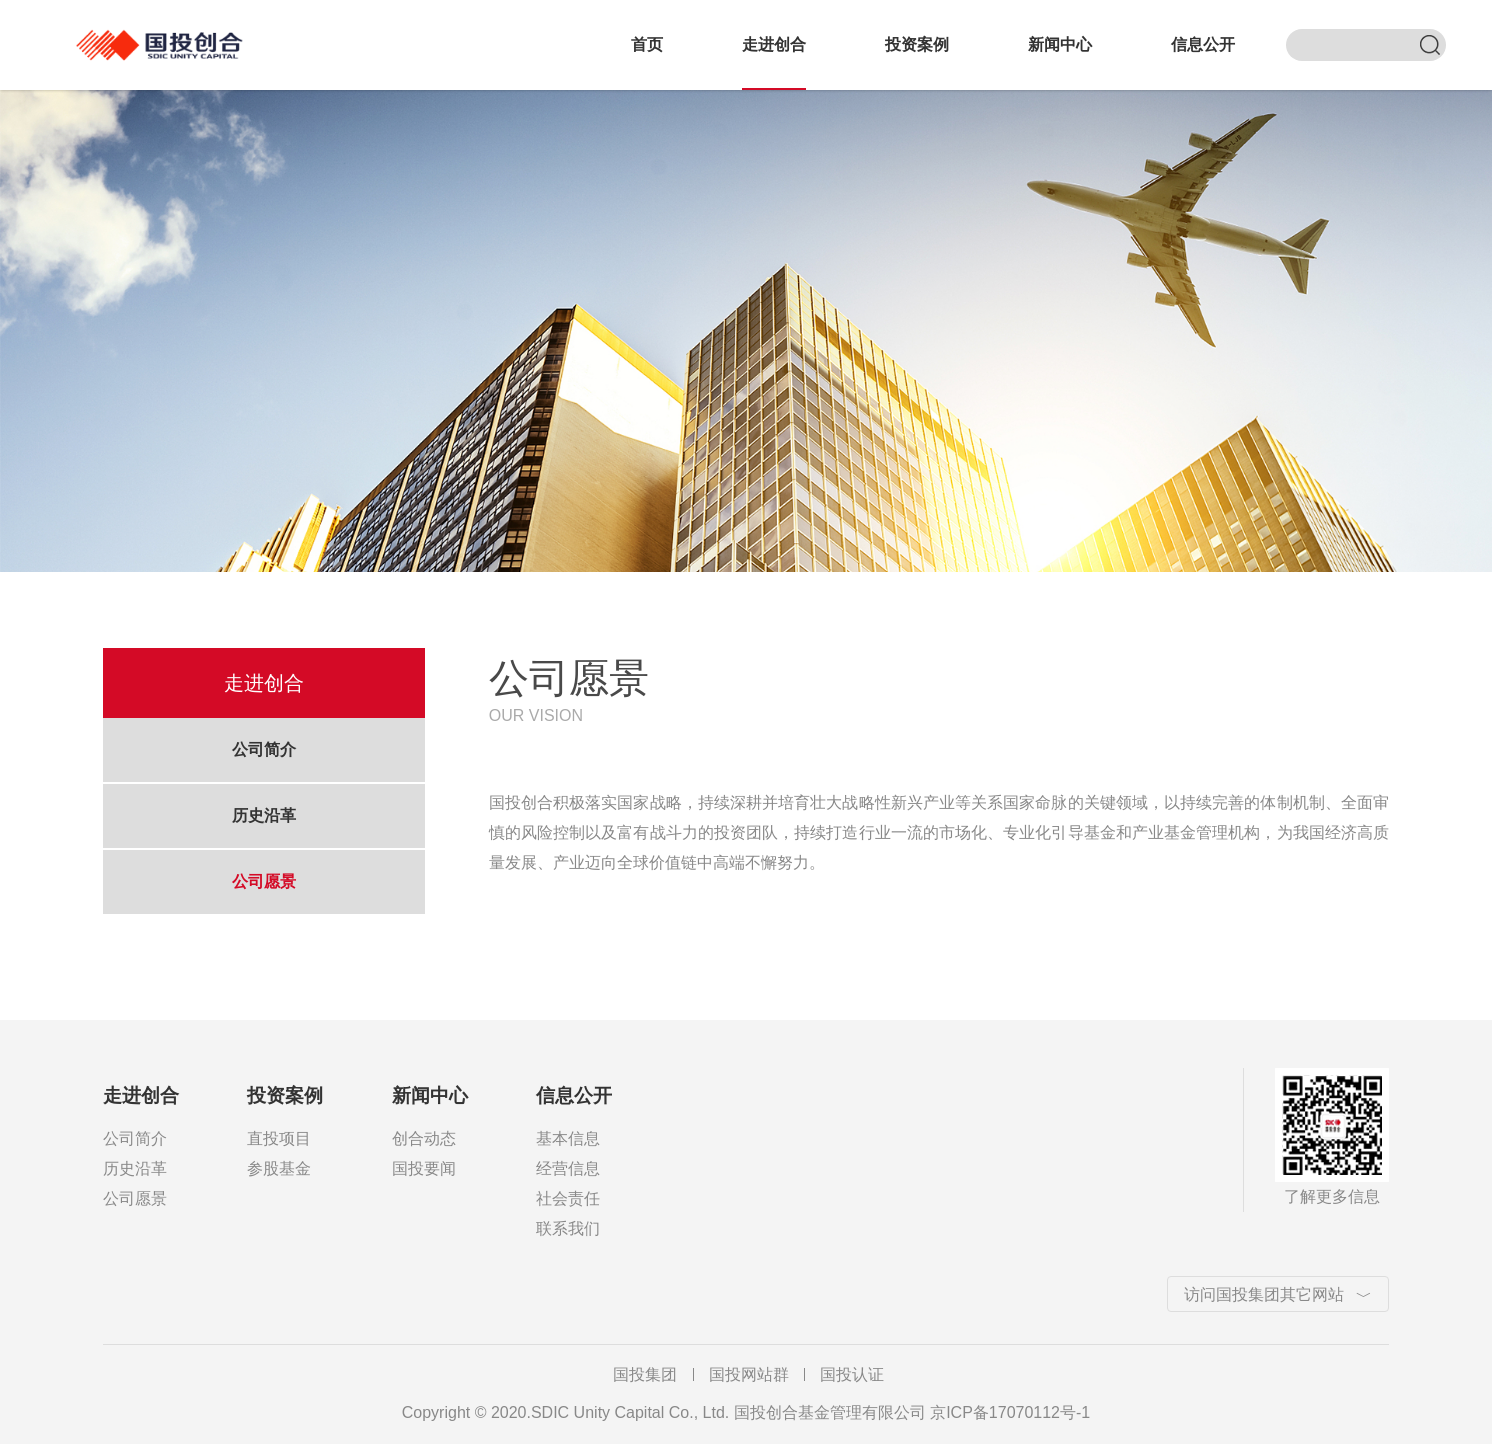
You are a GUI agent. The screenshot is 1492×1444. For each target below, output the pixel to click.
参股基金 (279, 1168)
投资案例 (917, 44)
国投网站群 (749, 1374)
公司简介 (264, 749)
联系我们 (568, 1228)
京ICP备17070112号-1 (1010, 1412)
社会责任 (568, 1198)
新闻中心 (1060, 44)
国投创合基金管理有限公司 (166, 33)
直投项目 (279, 1138)
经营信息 (568, 1168)
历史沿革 (264, 815)
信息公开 (1203, 44)
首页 (647, 44)
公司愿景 (264, 881)
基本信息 (568, 1138)
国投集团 (645, 1374)
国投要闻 (424, 1168)
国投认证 (852, 1374)
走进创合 (774, 44)
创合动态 (424, 1138)
